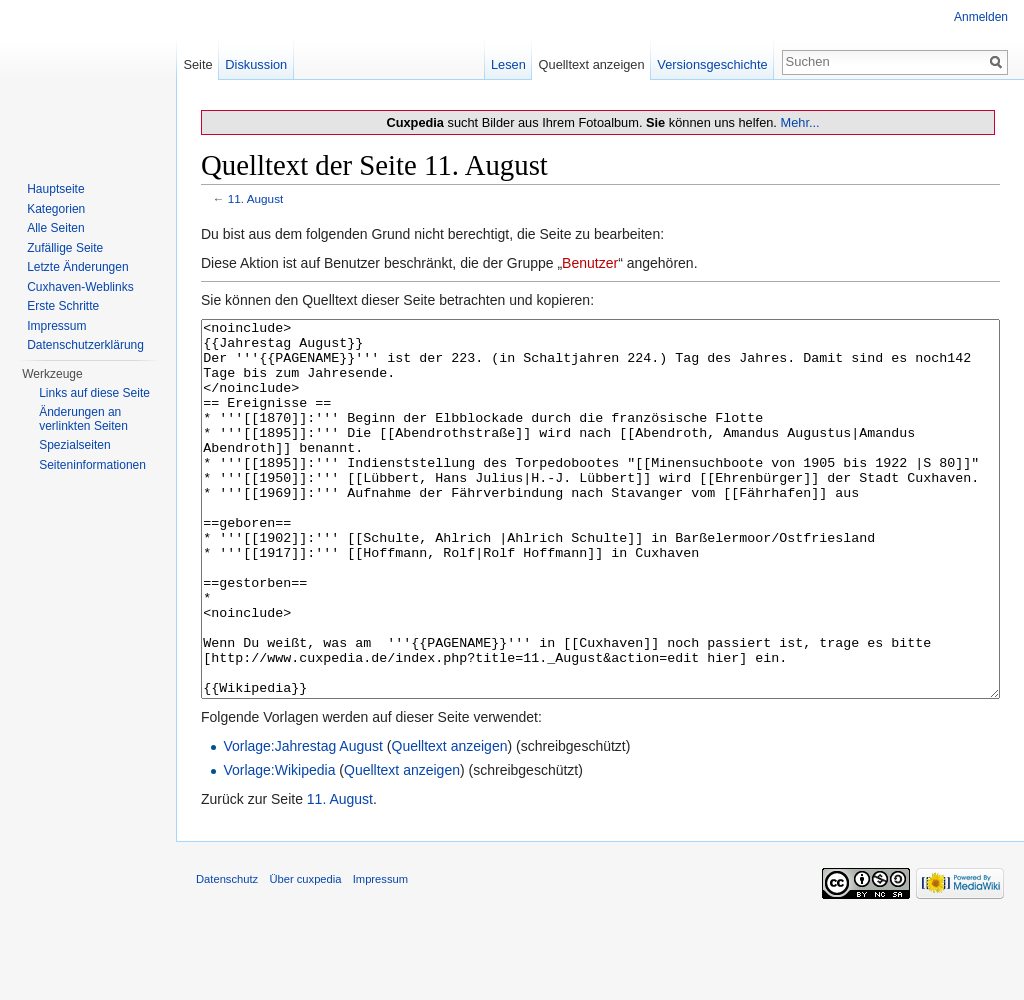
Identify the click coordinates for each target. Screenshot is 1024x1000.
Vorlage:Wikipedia (279, 845)
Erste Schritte (63, 306)
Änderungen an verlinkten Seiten (83, 419)
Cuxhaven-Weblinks (80, 287)
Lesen (508, 64)
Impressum (56, 326)
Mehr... (799, 122)
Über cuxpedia (305, 954)
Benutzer (590, 263)
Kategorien (56, 209)
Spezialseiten (74, 445)
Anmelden (981, 17)
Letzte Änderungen (77, 267)
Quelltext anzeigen (450, 821)
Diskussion (256, 64)
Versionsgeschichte (712, 64)
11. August (256, 198)
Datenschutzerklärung (85, 345)
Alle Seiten (55, 228)
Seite (197, 64)
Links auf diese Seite (94, 393)
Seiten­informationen (92, 465)
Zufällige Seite (65, 248)
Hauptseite (55, 189)
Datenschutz (227, 954)
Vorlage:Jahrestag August (303, 821)
